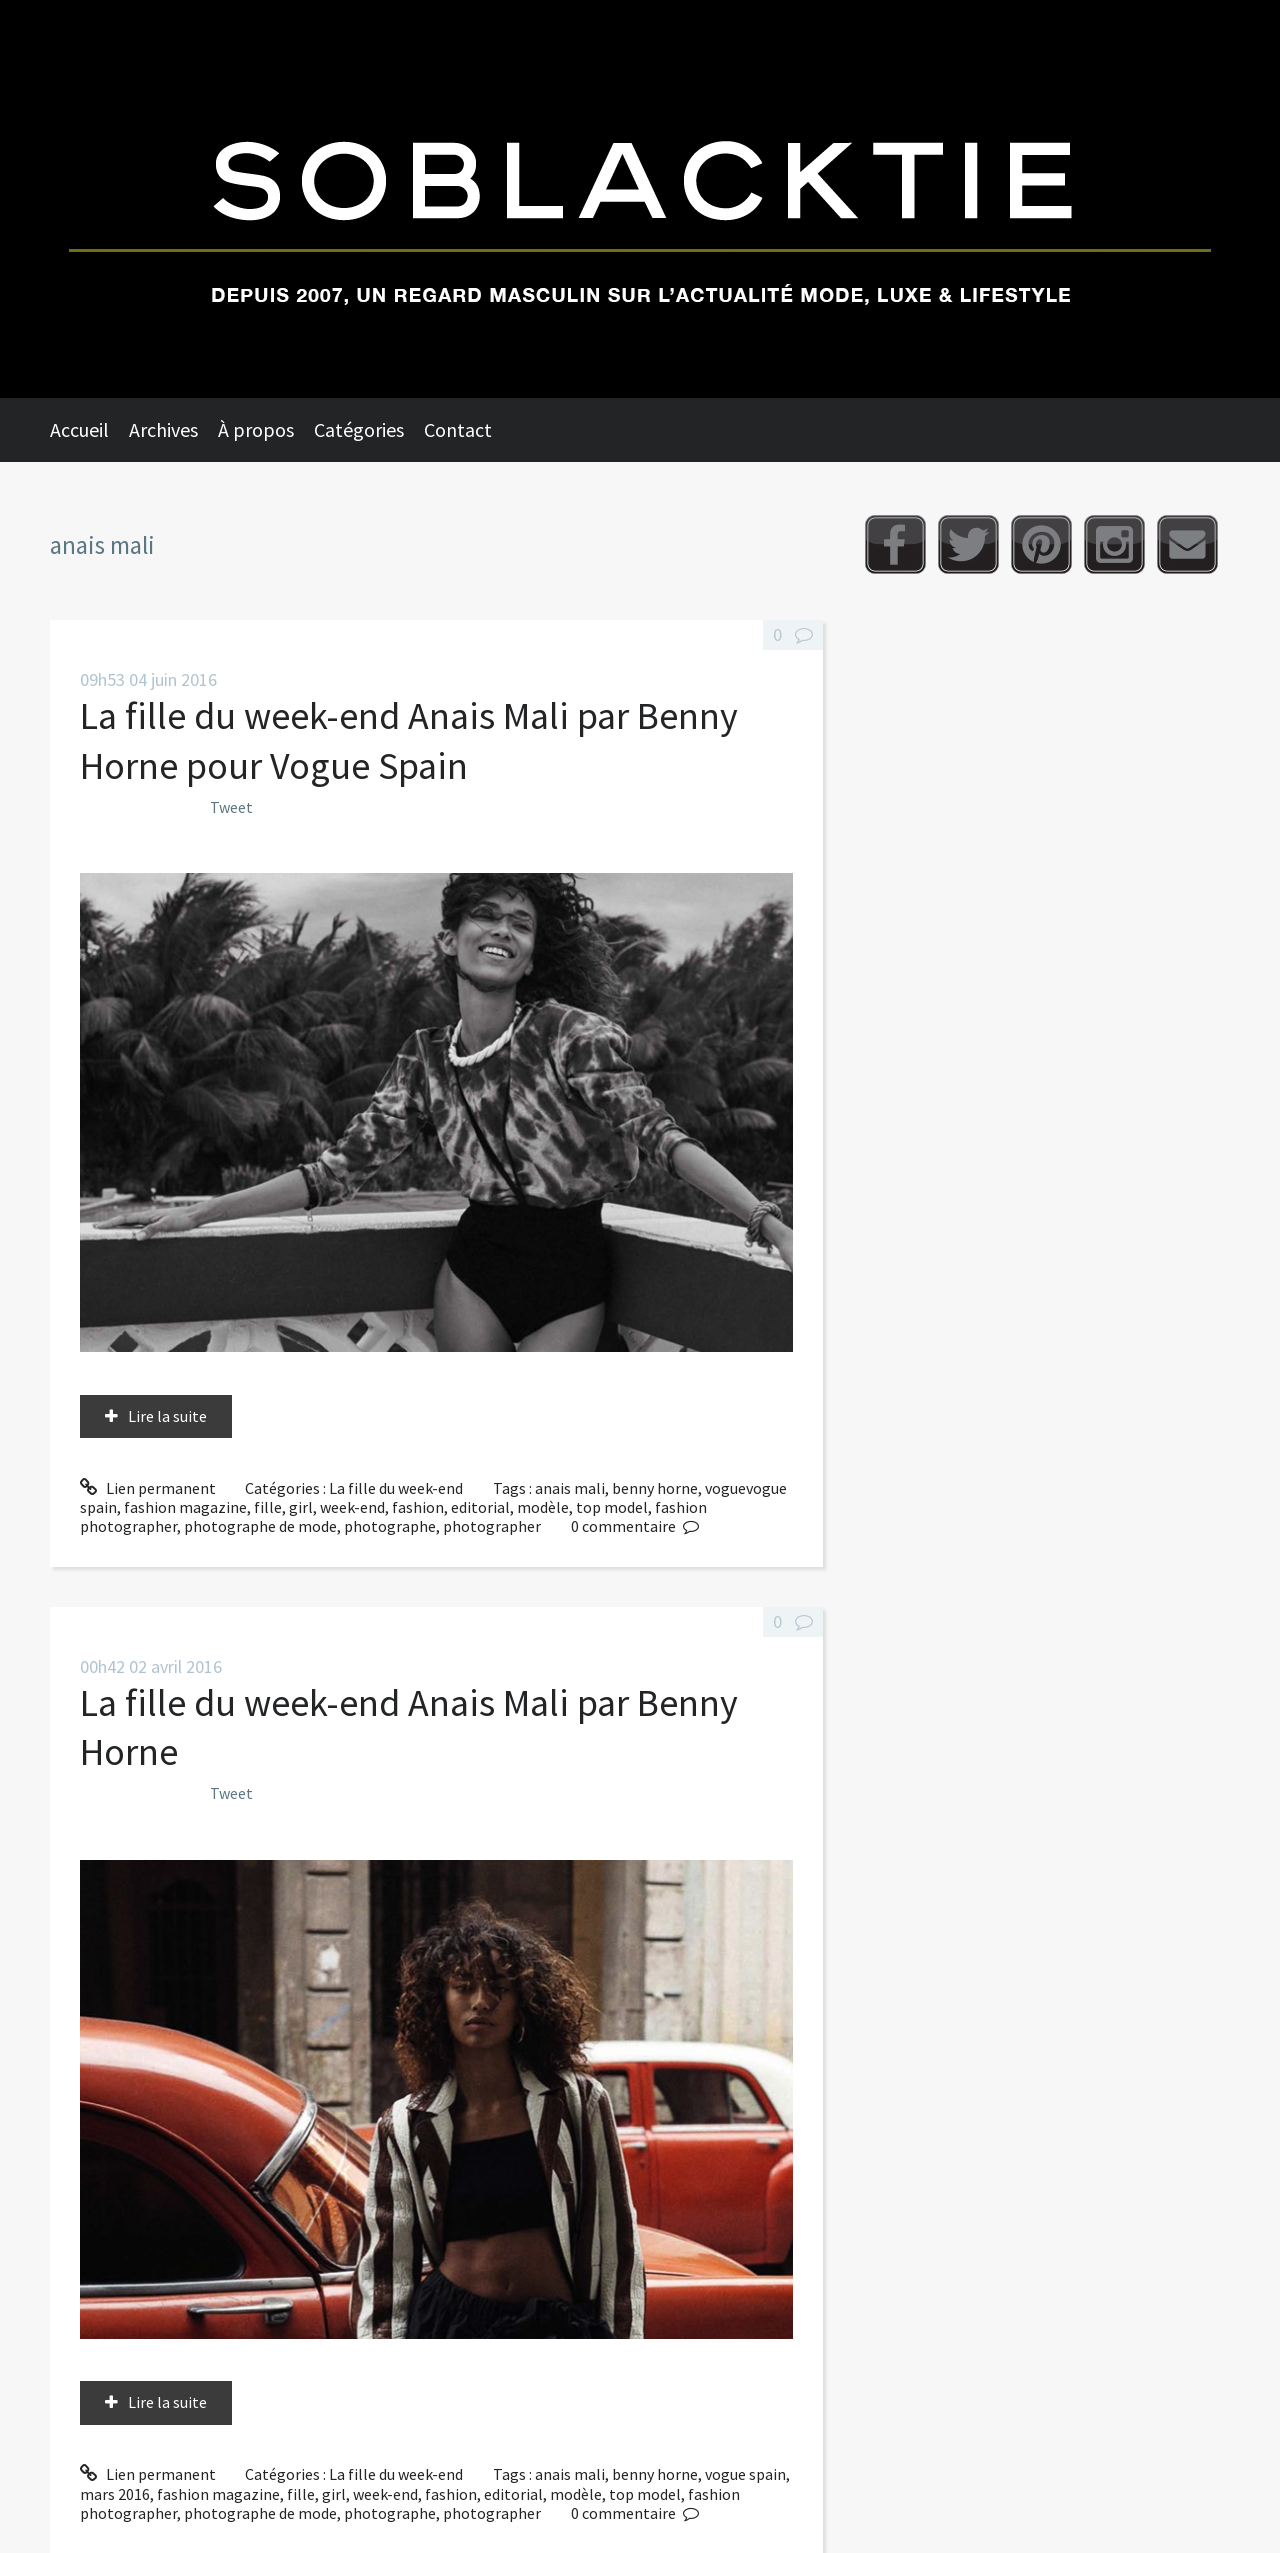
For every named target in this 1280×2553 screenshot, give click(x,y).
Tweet (231, 807)
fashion (418, 1507)
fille (268, 1507)
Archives (163, 429)
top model (612, 1507)
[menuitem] (89, 430)
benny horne (655, 1488)
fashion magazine (185, 1507)
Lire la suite (167, 1416)
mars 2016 (115, 2494)
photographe (390, 1526)
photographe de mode (260, 1526)
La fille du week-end (396, 1488)
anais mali (570, 1488)
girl (301, 1507)
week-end (352, 1507)
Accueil (79, 429)
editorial (480, 1507)
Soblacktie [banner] (640, 199)
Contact (458, 429)
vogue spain (745, 2474)
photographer (492, 1526)
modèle (543, 1507)
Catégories (359, 429)
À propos (256, 429)
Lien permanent (148, 1488)
